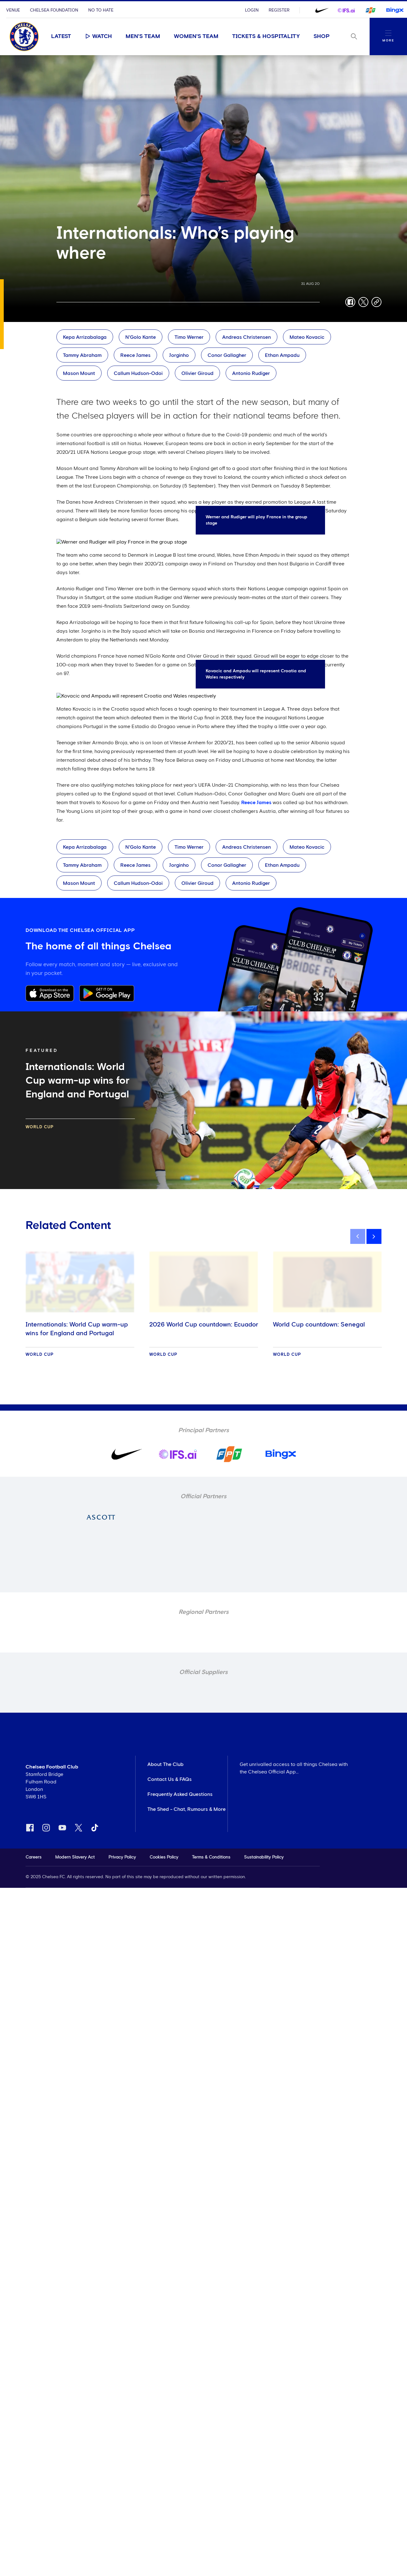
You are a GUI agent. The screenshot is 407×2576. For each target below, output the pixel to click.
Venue (13, 10)
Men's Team (143, 36)
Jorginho (179, 355)
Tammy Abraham (82, 355)
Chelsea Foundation (54, 10)
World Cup (40, 1127)
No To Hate (100, 10)
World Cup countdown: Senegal (319, 1325)
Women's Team (196, 36)
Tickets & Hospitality (266, 36)
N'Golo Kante (140, 337)
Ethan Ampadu (282, 355)
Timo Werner (189, 337)
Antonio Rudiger (251, 373)
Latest (61, 36)
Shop (322, 36)
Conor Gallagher (227, 355)
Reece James (135, 355)
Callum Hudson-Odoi (138, 373)
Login (252, 10)
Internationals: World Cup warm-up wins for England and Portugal (77, 1329)
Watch (98, 36)
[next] (373, 1236)
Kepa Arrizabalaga (85, 337)
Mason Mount (79, 373)
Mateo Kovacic (307, 337)
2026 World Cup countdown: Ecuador (203, 1325)
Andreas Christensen (246, 337)
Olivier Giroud (197, 373)
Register (279, 10)
